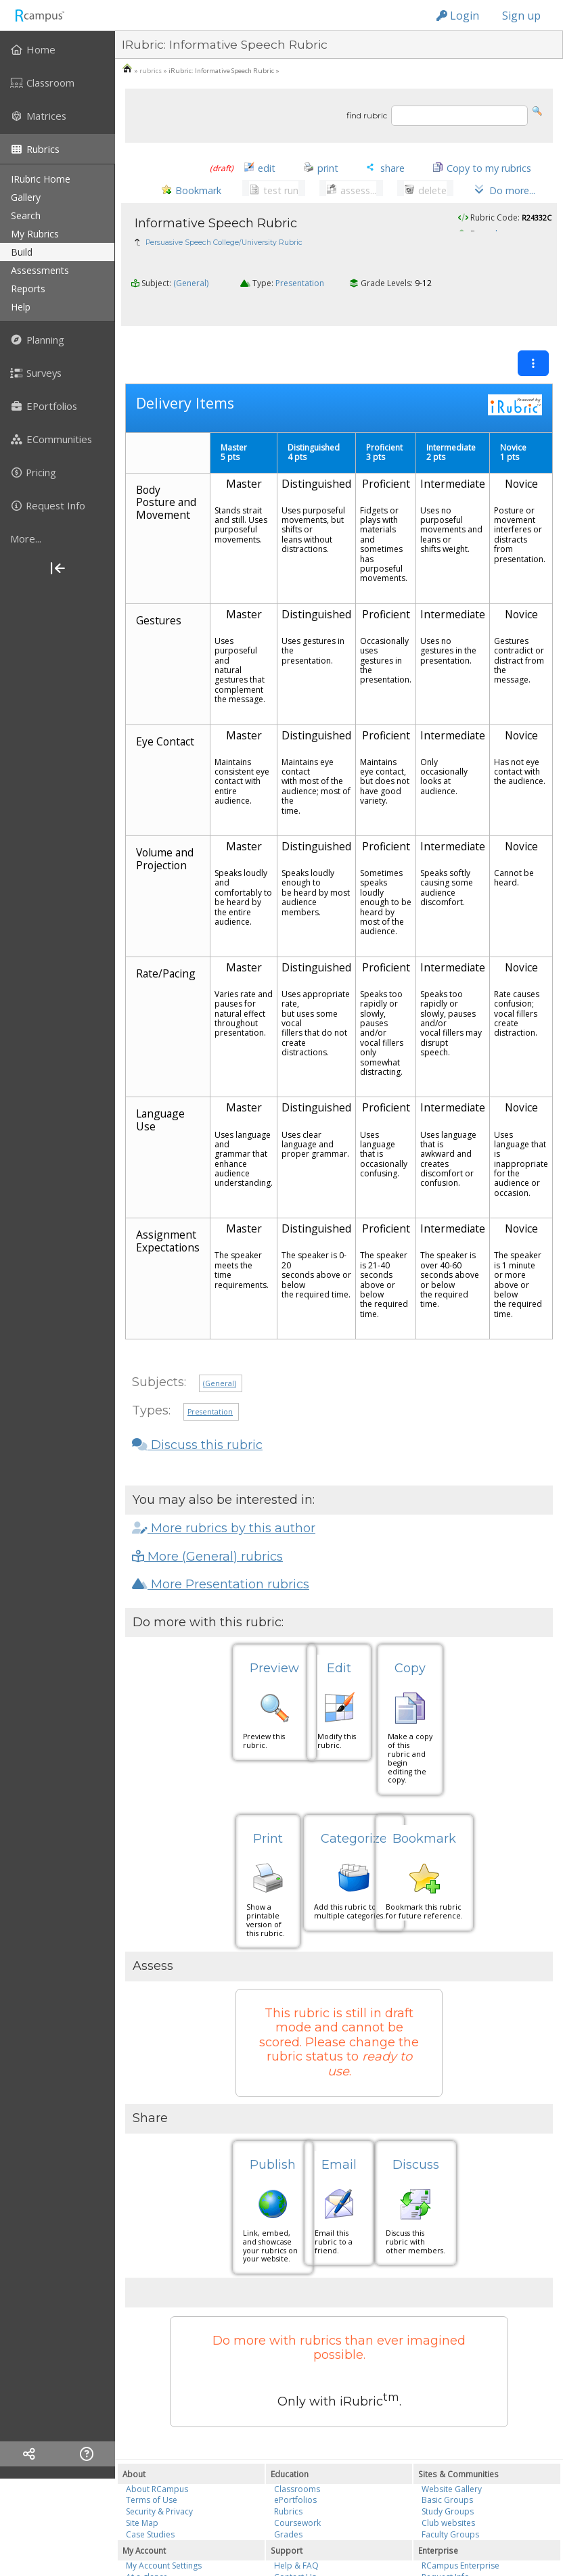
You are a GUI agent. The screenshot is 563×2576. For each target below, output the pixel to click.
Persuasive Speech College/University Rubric (223, 247)
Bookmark (424, 1827)
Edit (339, 1657)
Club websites (448, 2511)
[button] (537, 110)
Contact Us (295, 2566)
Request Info (446, 2566)
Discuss (415, 2153)
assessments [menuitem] (40, 270)
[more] (57, 538)
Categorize (354, 1827)
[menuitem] (57, 49)
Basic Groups (447, 2489)
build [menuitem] (21, 252)
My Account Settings (164, 2554)
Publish (273, 2153)
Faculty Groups (450, 2523)
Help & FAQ (296, 2554)
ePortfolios (295, 2489)
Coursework (297, 2511)
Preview (274, 1657)
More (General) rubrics (207, 1545)
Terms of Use (151, 2489)
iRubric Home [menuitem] (40, 178)
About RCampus (157, 2477)
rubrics (150, 70)
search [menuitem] (26, 215)
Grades (288, 2523)
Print (268, 1827)
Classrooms (297, 2477)
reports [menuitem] (28, 288)
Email (339, 2153)
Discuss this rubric (197, 1433)
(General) (190, 300)
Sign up (521, 15)
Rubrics (288, 2500)
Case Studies (150, 2523)
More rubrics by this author (223, 1517)
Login (457, 15)
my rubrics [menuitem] (35, 233)
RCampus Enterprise (460, 2554)
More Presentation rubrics (220, 1573)
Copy (410, 1657)
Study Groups (448, 2500)
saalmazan (502, 238)
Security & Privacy (159, 2500)
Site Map (142, 2511)
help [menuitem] (20, 306)
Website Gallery (452, 2477)
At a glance (147, 2566)
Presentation (299, 300)
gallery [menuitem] (26, 197)
